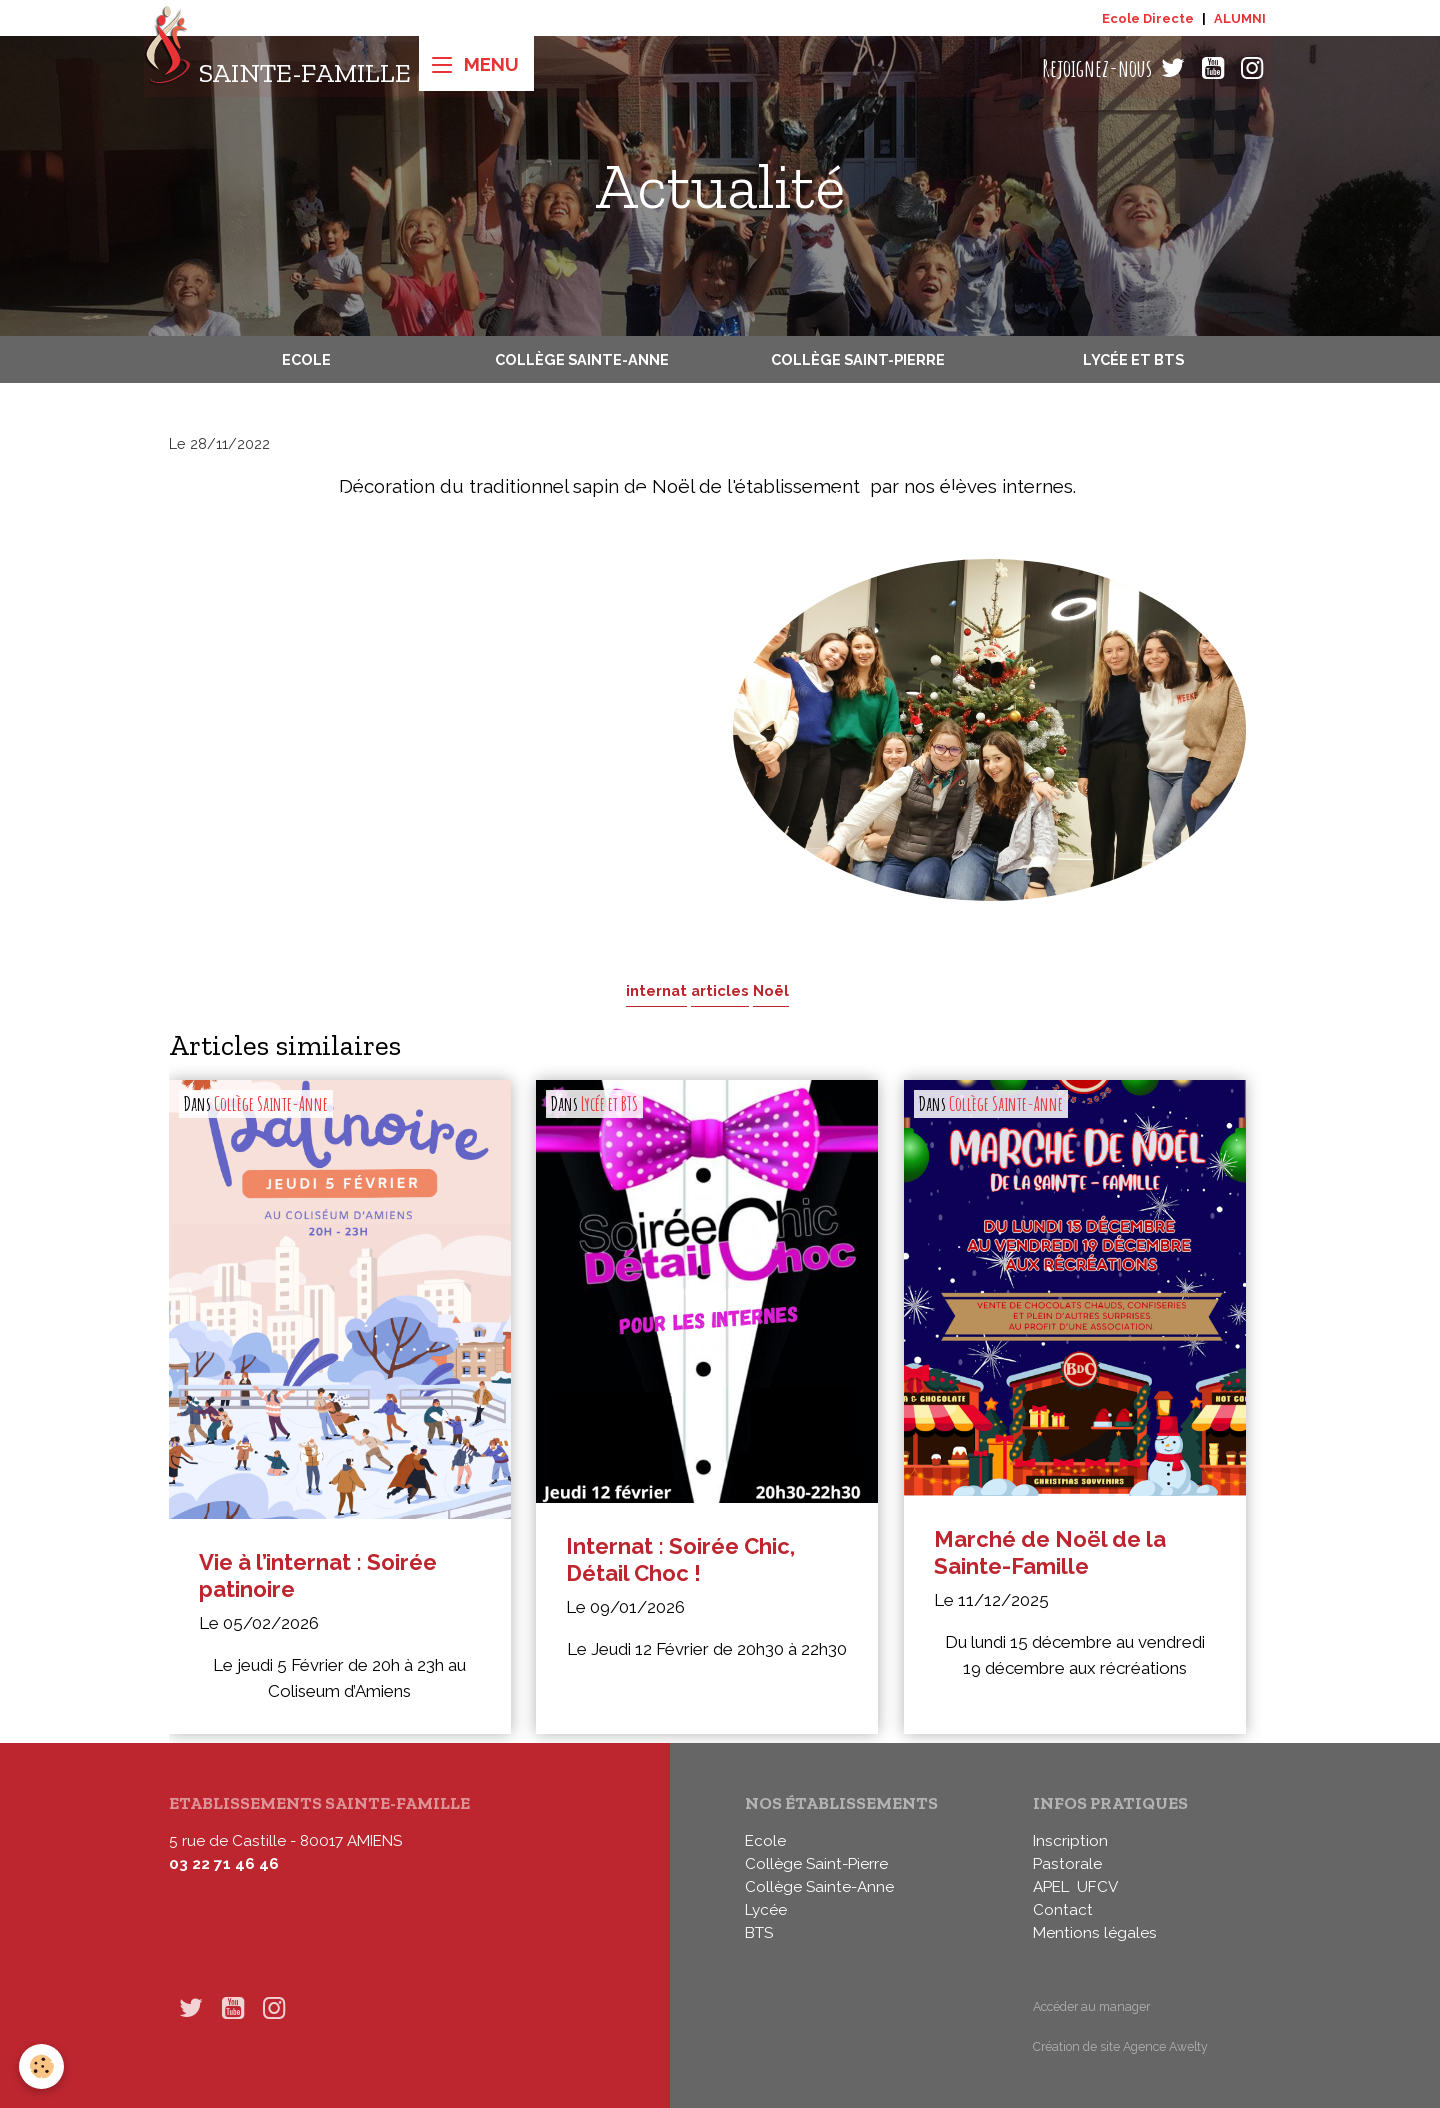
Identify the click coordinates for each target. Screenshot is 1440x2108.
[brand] (277, 68)
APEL (1051, 1887)
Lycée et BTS (1133, 359)
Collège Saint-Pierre (858, 359)
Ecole (306, 359)
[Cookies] (42, 2066)
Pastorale (1067, 1864)
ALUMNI (1240, 18)
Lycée (766, 1910)
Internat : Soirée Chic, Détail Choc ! (680, 1559)
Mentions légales (1095, 1933)
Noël (771, 990)
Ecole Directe (1148, 18)
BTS (759, 1933)
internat (656, 990)
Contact (1063, 1910)
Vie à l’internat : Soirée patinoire (318, 1575)
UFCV (1097, 1887)
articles (720, 990)
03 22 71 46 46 (224, 1864)
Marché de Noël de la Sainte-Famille (1050, 1552)
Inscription (1070, 1841)
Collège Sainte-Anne (582, 359)
